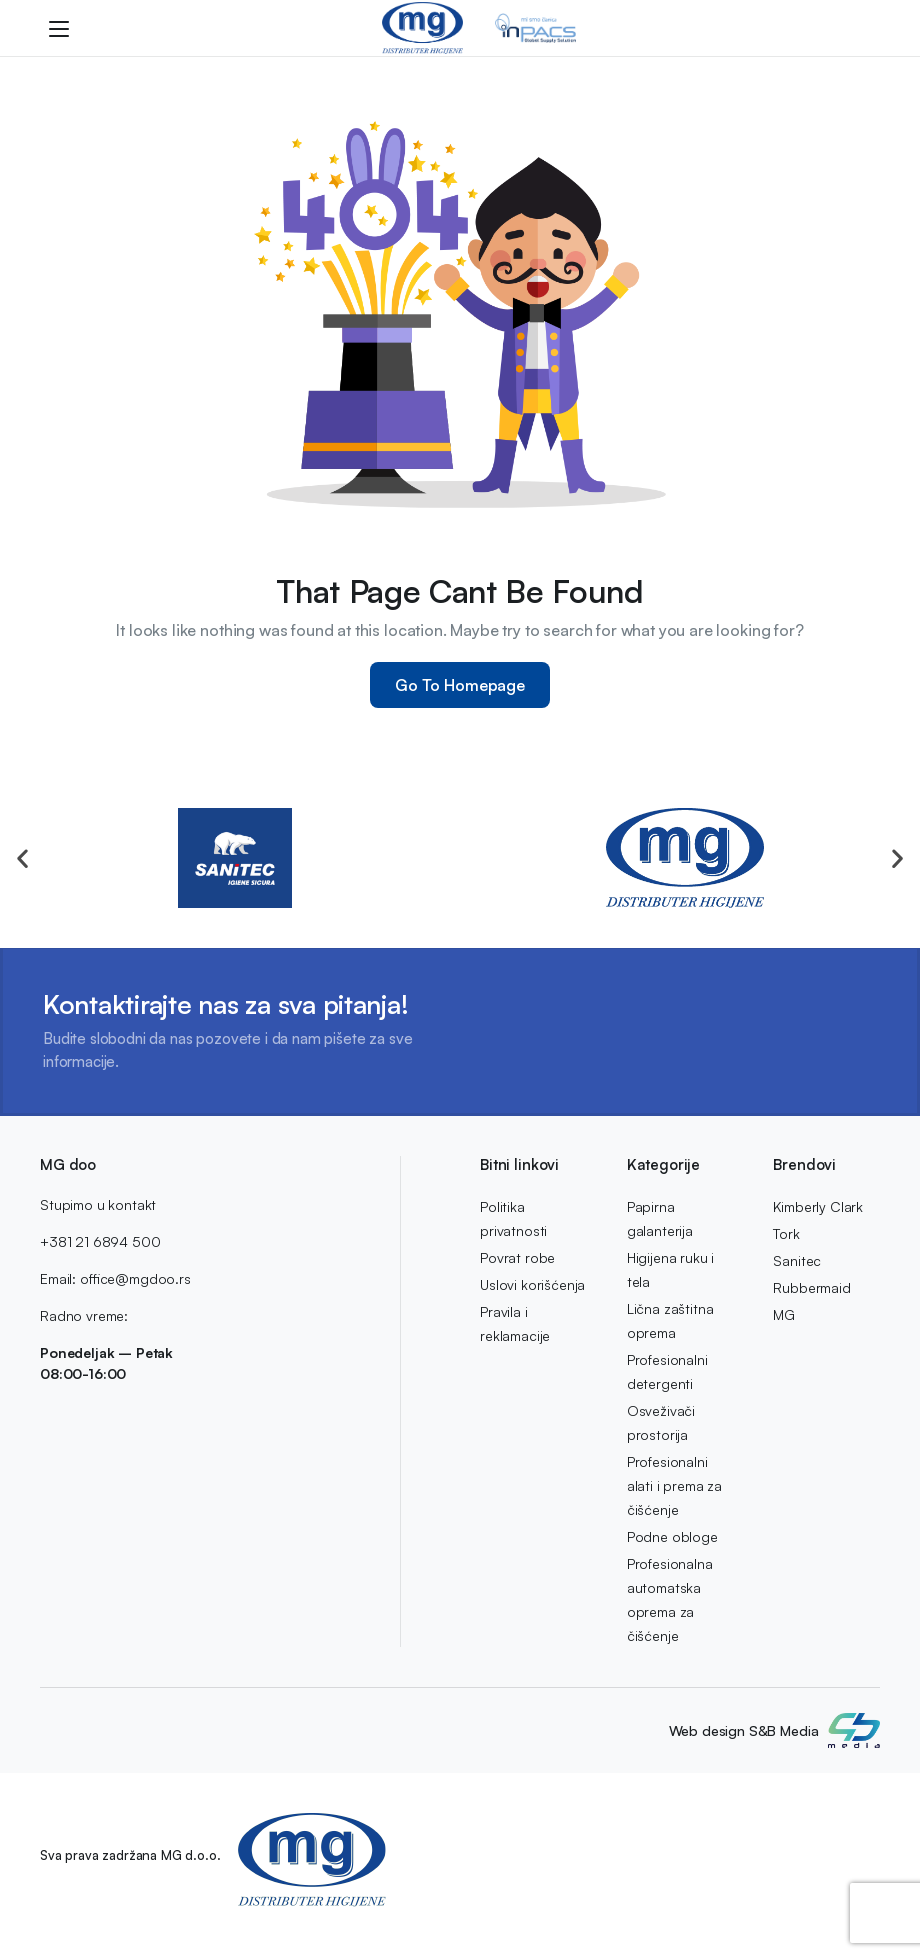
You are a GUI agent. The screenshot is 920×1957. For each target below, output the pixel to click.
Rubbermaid (811, 1287)
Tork (786, 1233)
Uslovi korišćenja (532, 1284)
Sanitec (797, 1260)
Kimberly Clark (818, 1206)
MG (784, 1314)
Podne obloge (672, 1536)
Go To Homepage (460, 685)
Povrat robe (517, 1257)
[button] (22, 858)
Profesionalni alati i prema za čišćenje (674, 1485)
